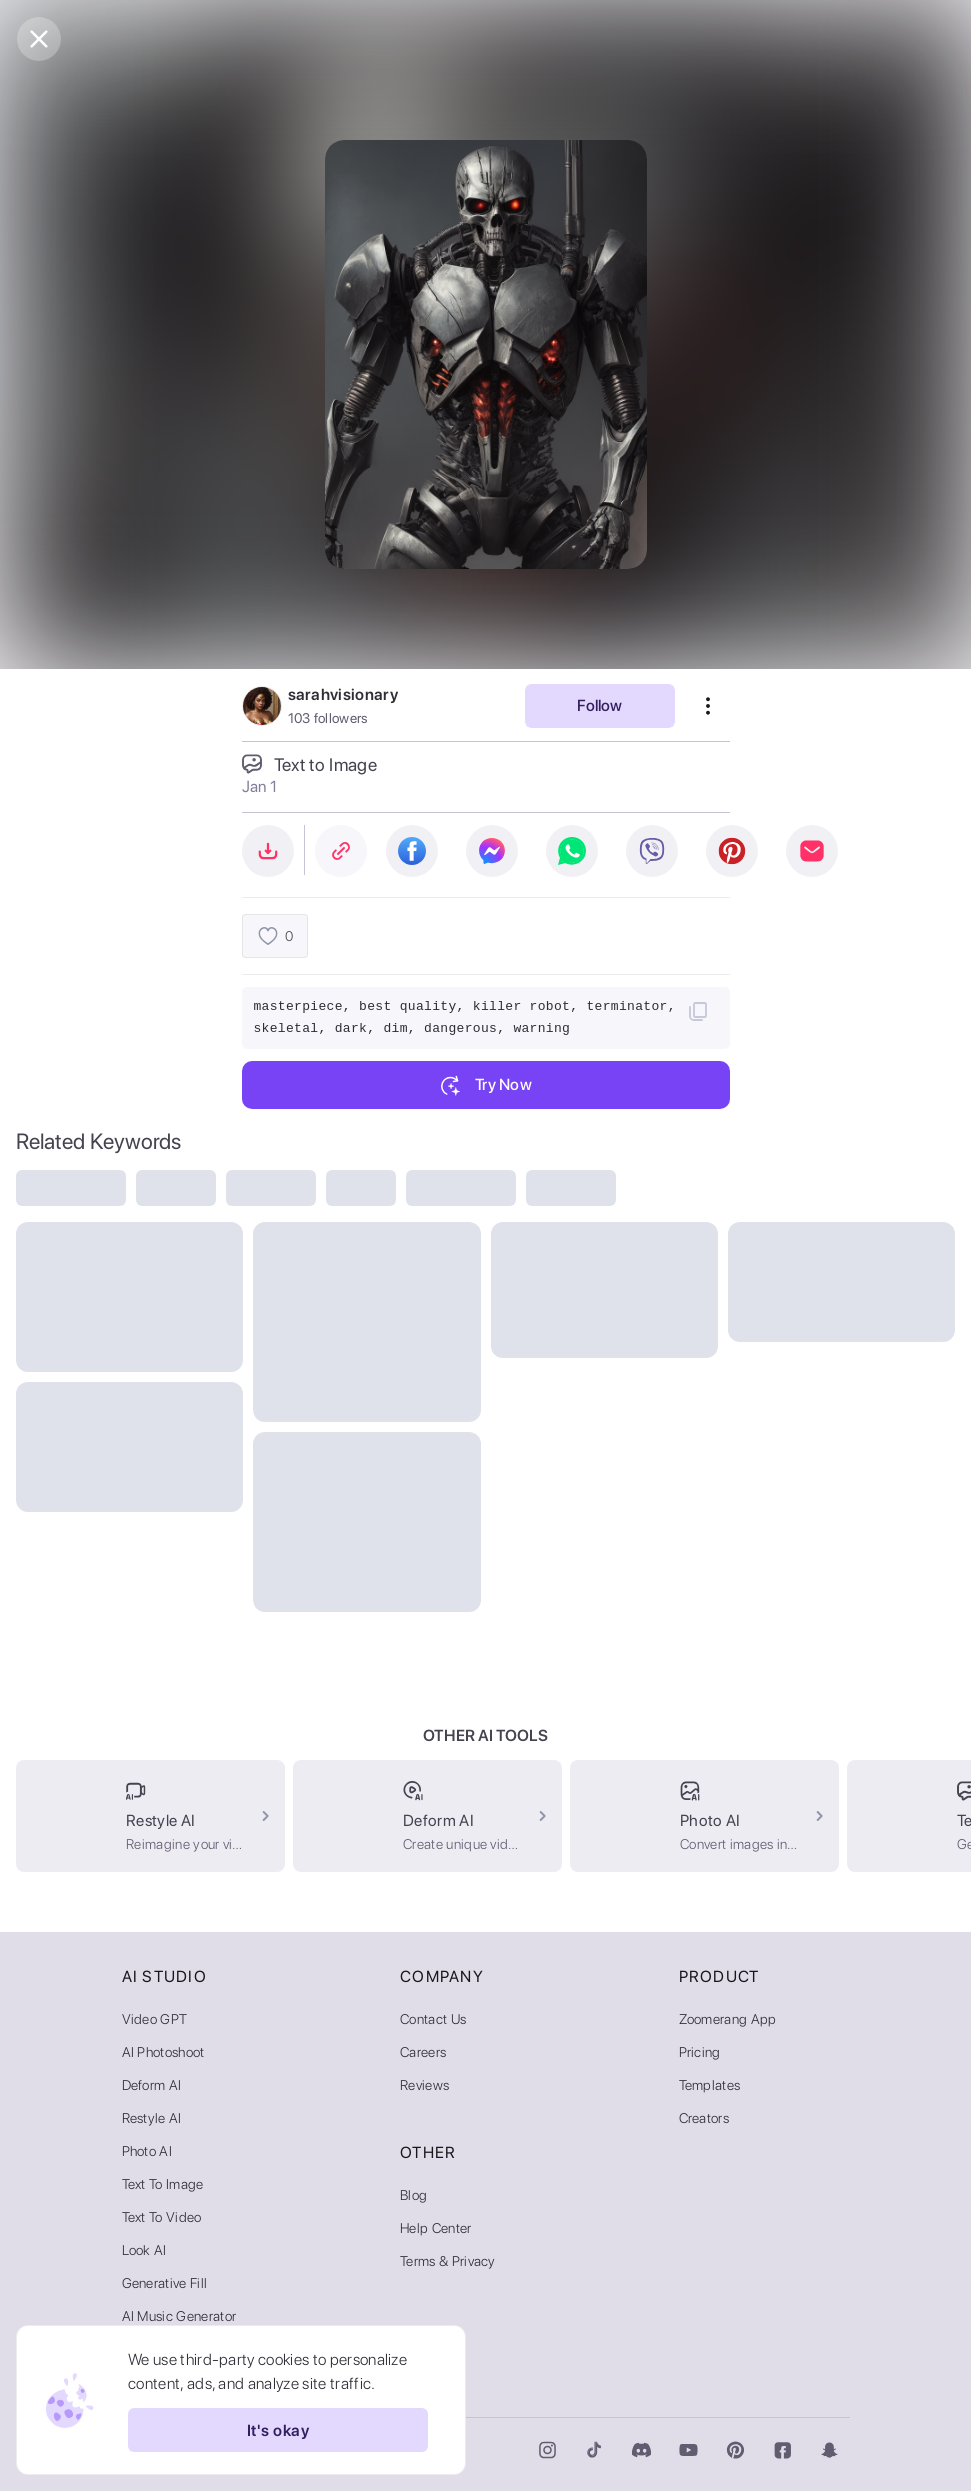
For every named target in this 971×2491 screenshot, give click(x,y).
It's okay (278, 2430)
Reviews (424, 2085)
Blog (413, 2195)
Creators (704, 2118)
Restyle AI (152, 2118)
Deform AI (152, 2085)
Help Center (436, 2228)
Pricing (700, 2052)
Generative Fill (165, 2283)
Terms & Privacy (448, 2261)
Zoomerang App (728, 2019)
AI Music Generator (179, 2316)
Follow (599, 705)
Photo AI (147, 2151)
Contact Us (433, 2019)
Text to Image (163, 2184)
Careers (423, 2052)
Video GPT (155, 2019)
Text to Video (162, 2217)
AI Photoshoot (163, 2052)
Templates (710, 2085)
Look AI (144, 2250)
